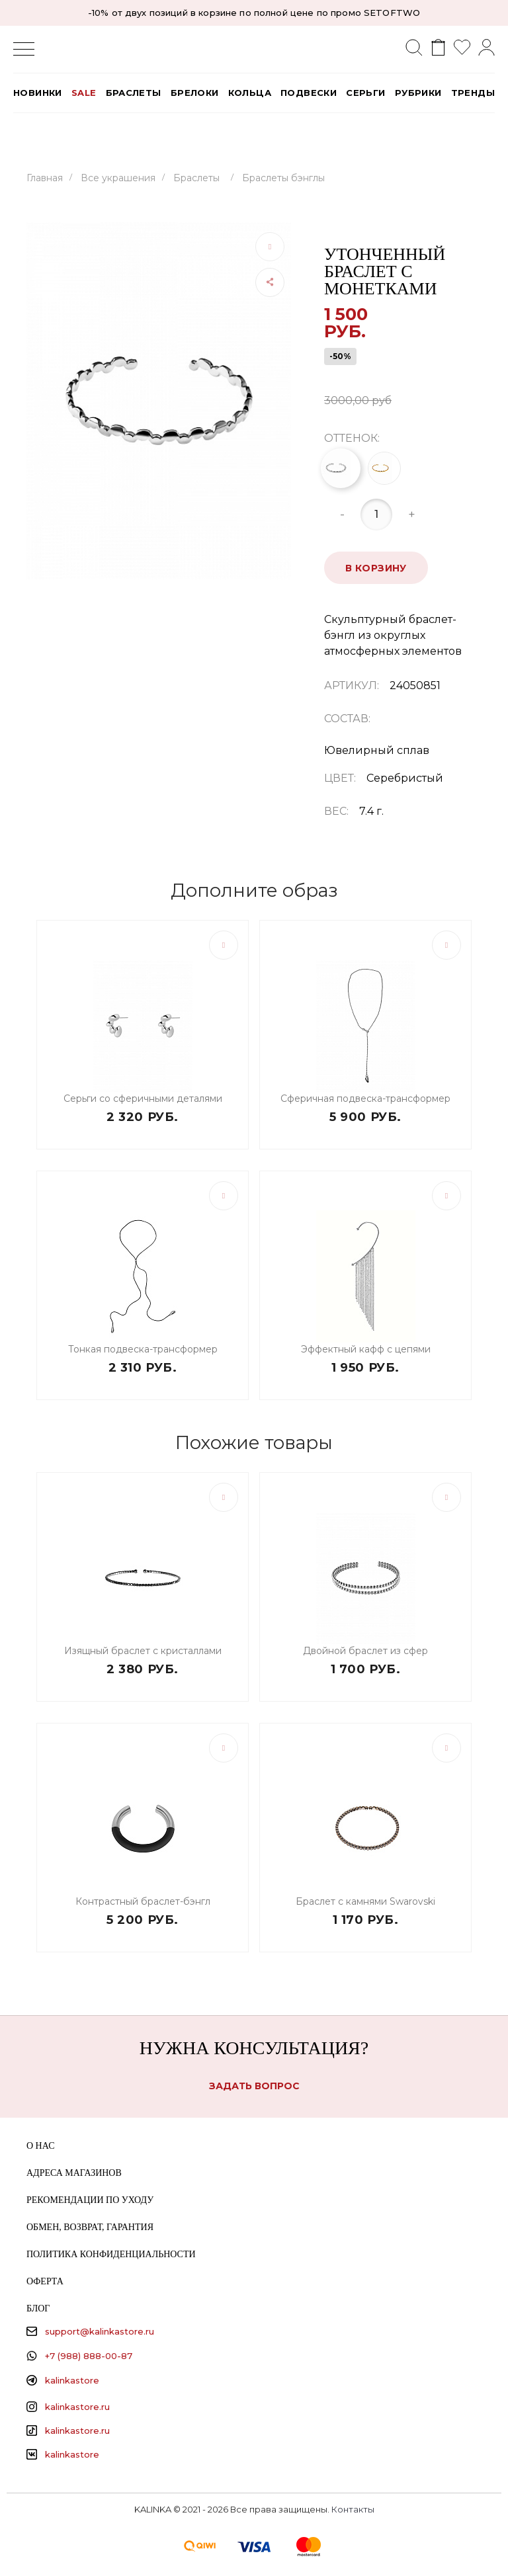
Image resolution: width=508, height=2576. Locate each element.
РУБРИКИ (418, 92)
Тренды (473, 92)
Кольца (249, 92)
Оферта (45, 2281)
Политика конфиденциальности (111, 2254)
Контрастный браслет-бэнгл (142, 1901)
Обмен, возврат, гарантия (89, 2227)
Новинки (37, 92)
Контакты (352, 2509)
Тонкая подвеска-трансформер (143, 1349)
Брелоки (195, 92)
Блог (38, 2308)
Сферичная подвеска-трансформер (365, 1098)
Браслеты (133, 92)
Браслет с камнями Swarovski (365, 1901)
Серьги (365, 92)
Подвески (308, 92)
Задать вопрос (254, 2086)
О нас (40, 2146)
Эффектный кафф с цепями (366, 1349)
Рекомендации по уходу (89, 2200)
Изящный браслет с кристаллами (143, 1651)
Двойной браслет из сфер (365, 1651)
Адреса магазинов (74, 2173)
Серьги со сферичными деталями (143, 1098)
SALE (84, 92)
